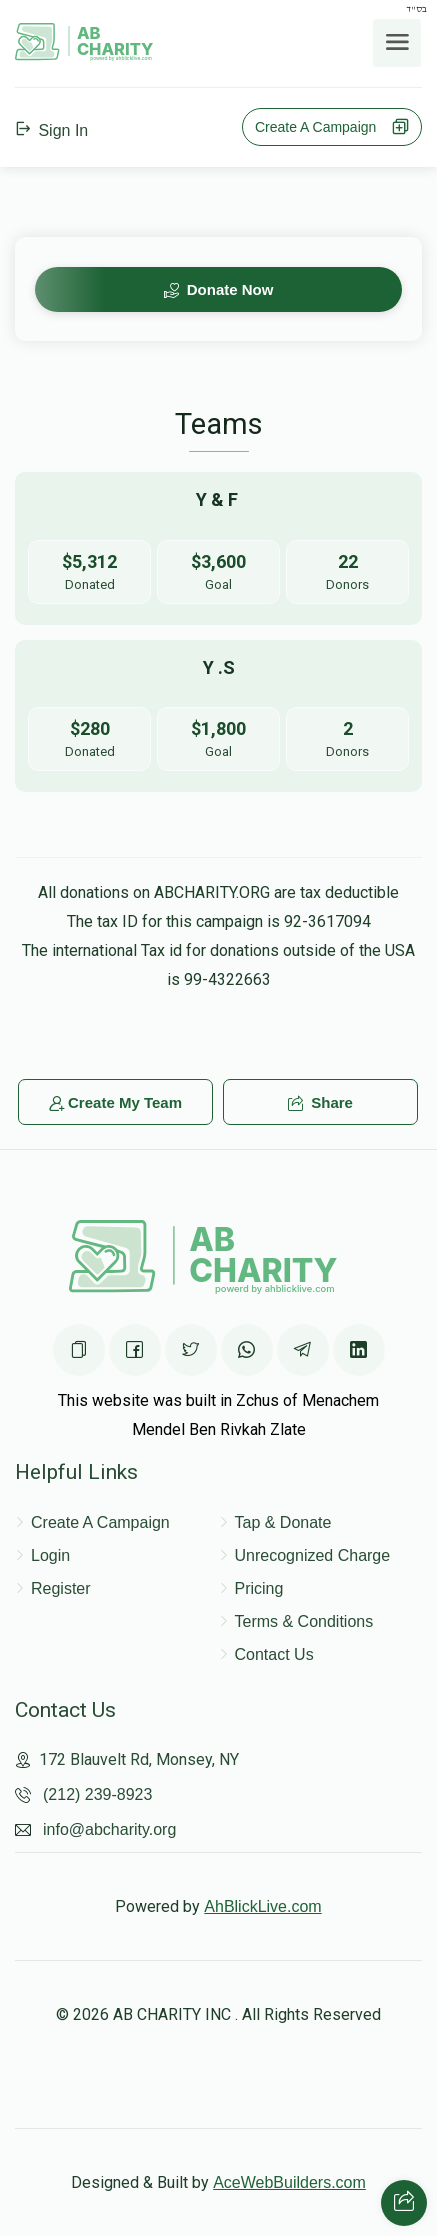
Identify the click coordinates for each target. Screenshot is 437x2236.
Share (320, 1102)
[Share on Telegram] (303, 1350)
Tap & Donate (283, 1522)
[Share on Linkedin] (359, 1350)
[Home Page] (84, 55)
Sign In (51, 130)
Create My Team (115, 1102)
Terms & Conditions (304, 1621)
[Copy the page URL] (79, 1350)
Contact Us (274, 1654)
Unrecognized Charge (313, 1555)
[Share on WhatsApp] (247, 1350)
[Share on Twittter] (191, 1350)
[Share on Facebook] (135, 1350)
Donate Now (219, 289)
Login (50, 1555)
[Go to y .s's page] (218, 716)
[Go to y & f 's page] (218, 548)
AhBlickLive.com (262, 1906)
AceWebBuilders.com (289, 2182)
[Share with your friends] (404, 2203)
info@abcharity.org (109, 1829)
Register (61, 1588)
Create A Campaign (332, 127)
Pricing (259, 1588)
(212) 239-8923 (97, 1794)
